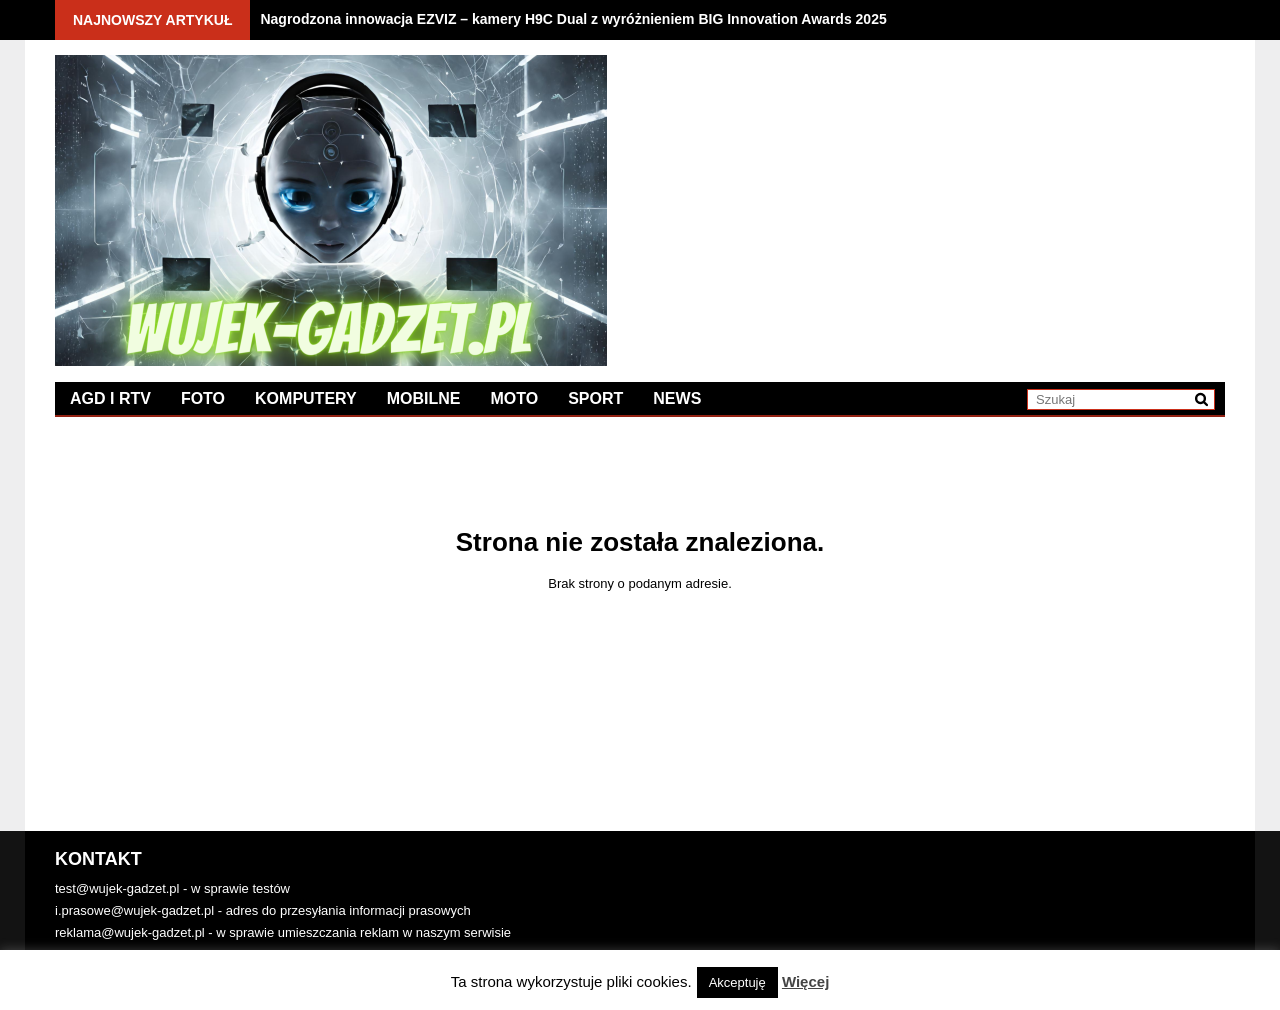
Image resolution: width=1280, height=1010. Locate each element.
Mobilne (424, 398)
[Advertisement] (932, 195)
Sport (595, 398)
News (677, 398)
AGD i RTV (110, 398)
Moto (514, 398)
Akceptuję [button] (737, 982)
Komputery (306, 398)
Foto (203, 398)
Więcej (805, 981)
